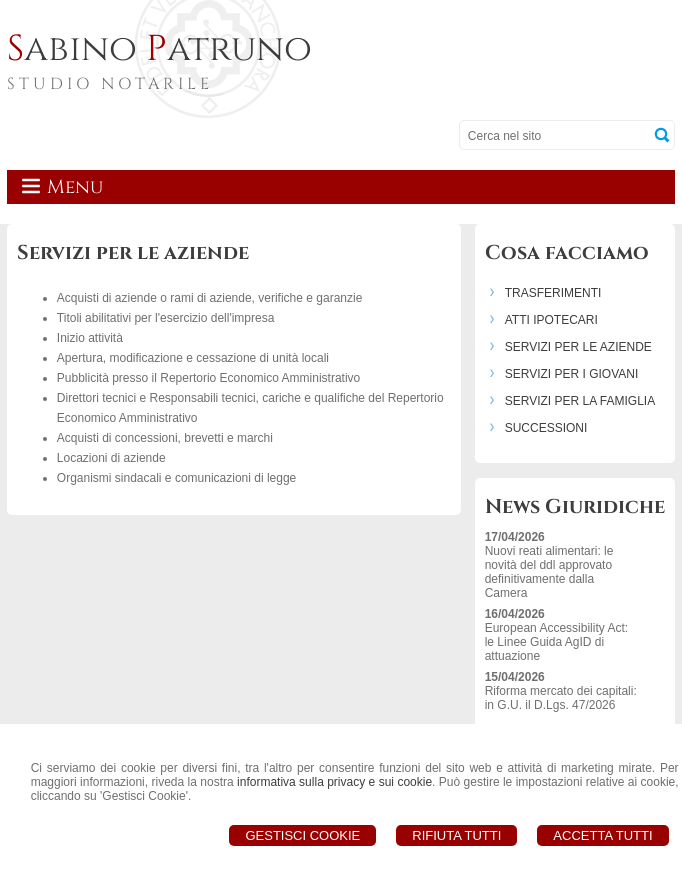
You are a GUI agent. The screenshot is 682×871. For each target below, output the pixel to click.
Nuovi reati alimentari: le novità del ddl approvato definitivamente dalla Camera (549, 572)
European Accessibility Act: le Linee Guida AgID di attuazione (556, 642)
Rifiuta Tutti (456, 835)
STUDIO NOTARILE (110, 84)
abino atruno (159, 49)
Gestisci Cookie (302, 835)
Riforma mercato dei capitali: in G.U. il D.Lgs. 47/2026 (561, 698)
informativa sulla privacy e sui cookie (334, 782)
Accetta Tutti (602, 835)
